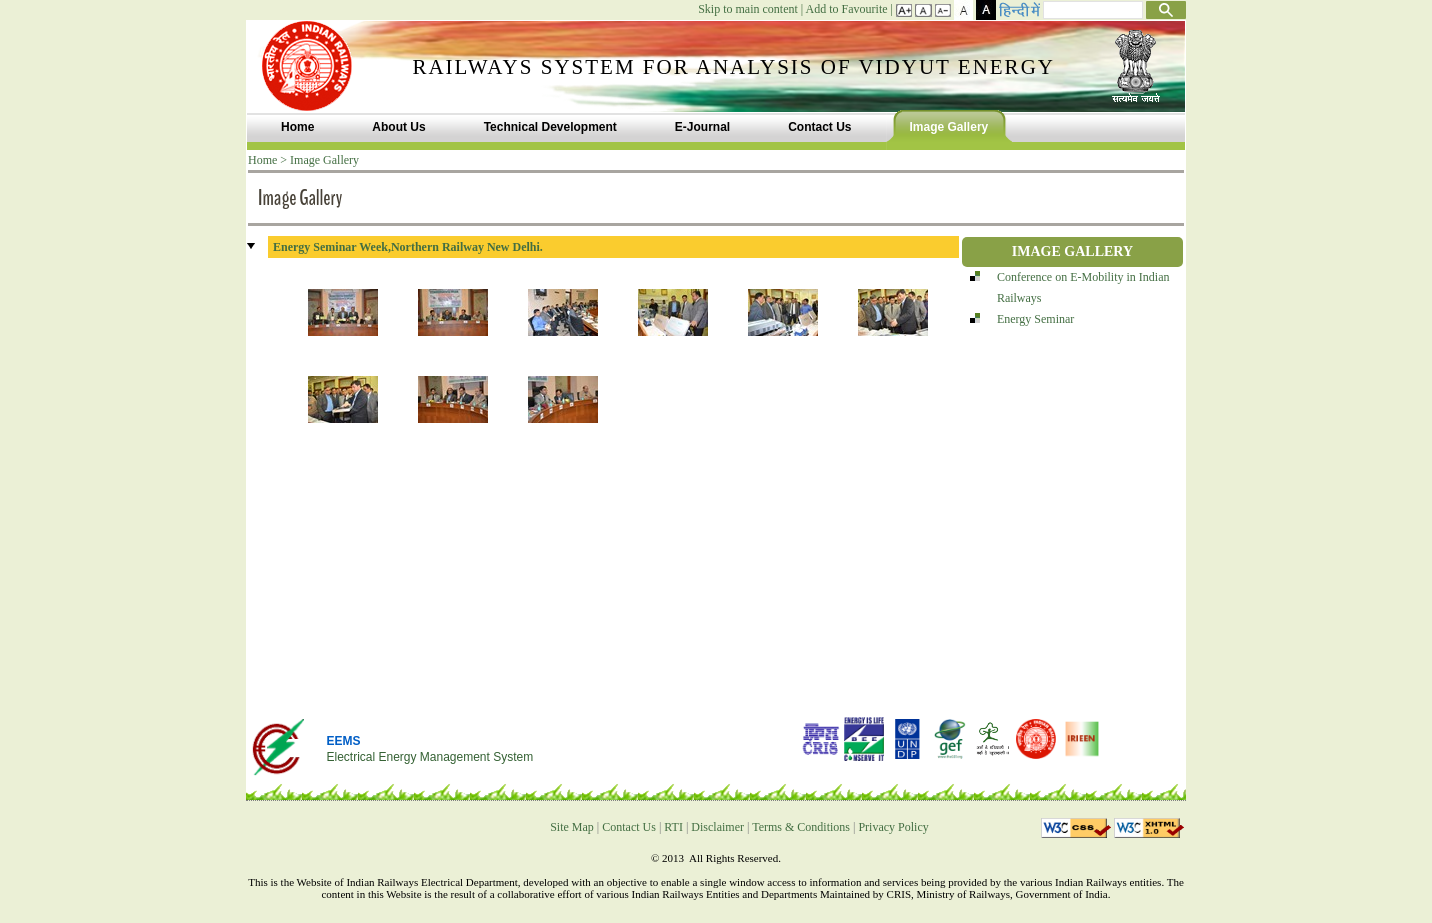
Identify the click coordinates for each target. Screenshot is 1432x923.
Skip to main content (748, 9)
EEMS (343, 741)
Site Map (572, 827)
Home (262, 160)
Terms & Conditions (801, 827)
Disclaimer (717, 827)
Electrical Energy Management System (429, 757)
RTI (673, 827)
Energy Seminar (1035, 319)
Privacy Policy (893, 827)
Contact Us (629, 827)
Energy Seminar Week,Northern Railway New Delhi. (408, 247)
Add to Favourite (847, 9)
